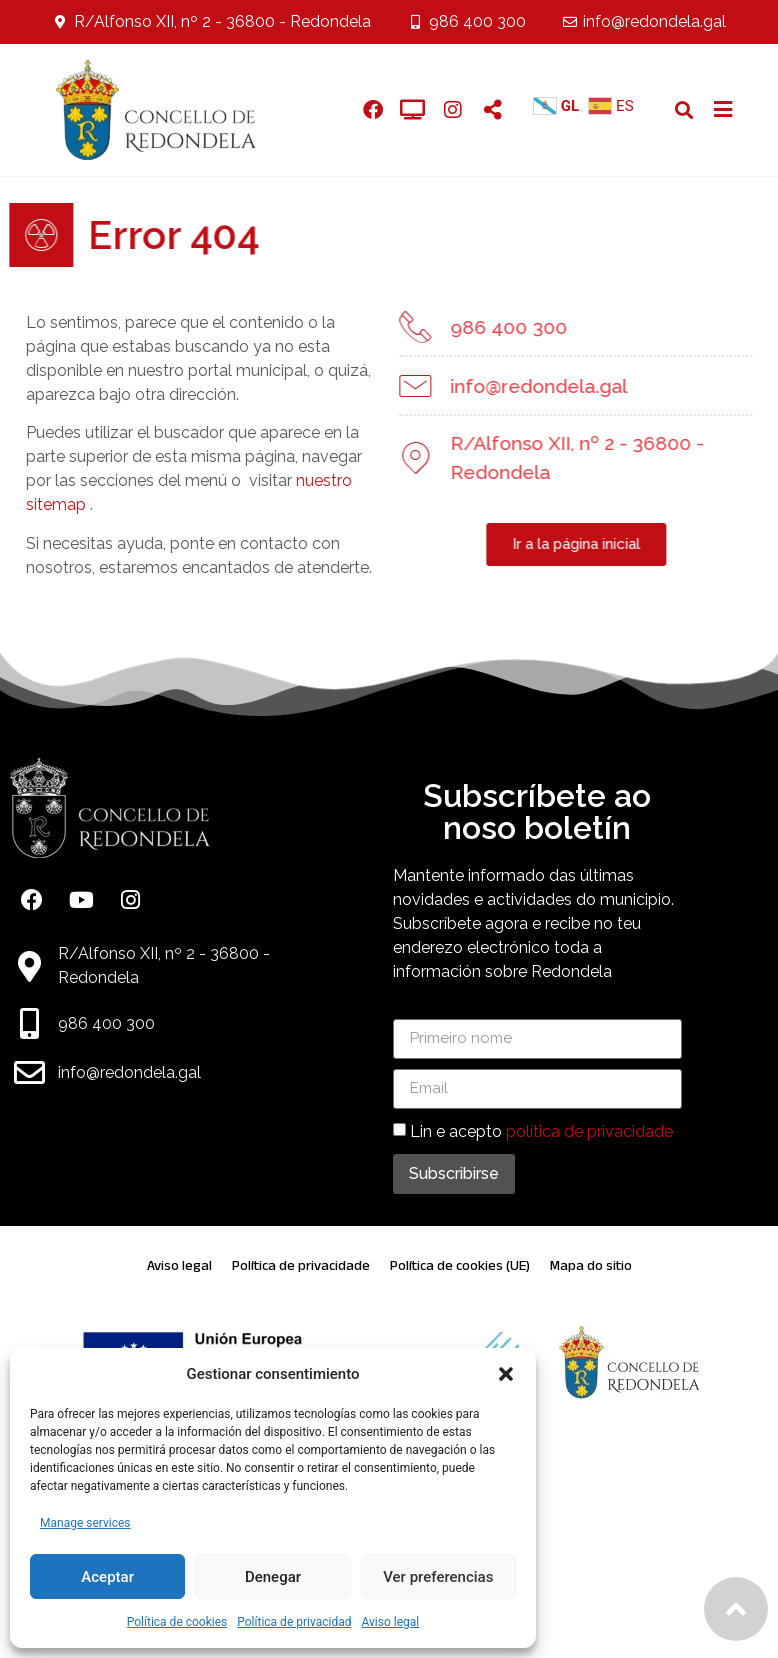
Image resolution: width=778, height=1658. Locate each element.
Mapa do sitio (591, 1265)
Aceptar (107, 1577)
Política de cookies (177, 1622)
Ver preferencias (438, 1577)
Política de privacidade (301, 1265)
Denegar (273, 1577)
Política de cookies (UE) (460, 1265)
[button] (506, 1374)
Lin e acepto (541, 1130)
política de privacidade (589, 1130)
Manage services (85, 1523)
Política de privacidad (294, 1622)
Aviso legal (390, 1622)
